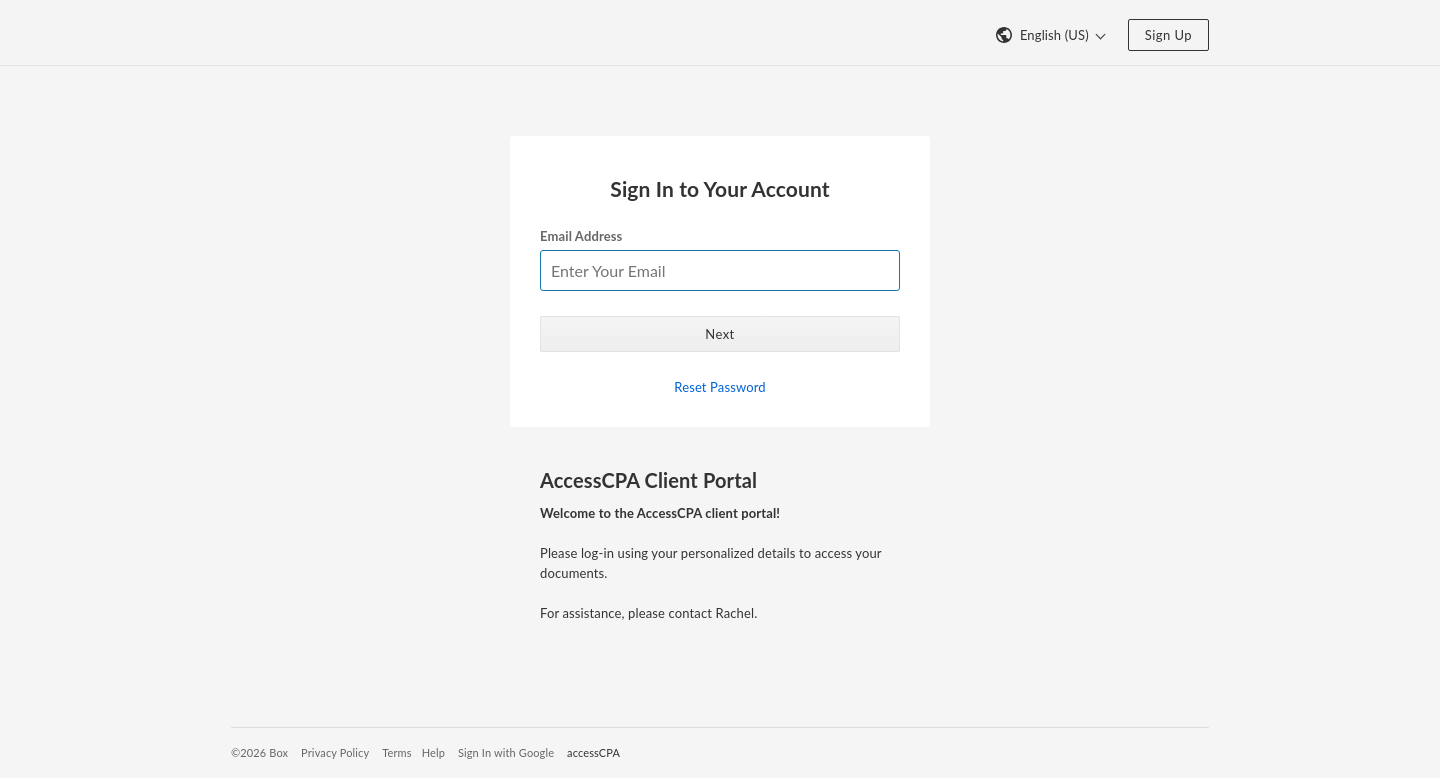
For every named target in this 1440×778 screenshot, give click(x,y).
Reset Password (719, 387)
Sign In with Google (506, 752)
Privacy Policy (335, 752)
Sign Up (1168, 35)
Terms (396, 752)
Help (433, 752)
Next (719, 334)
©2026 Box (259, 752)
